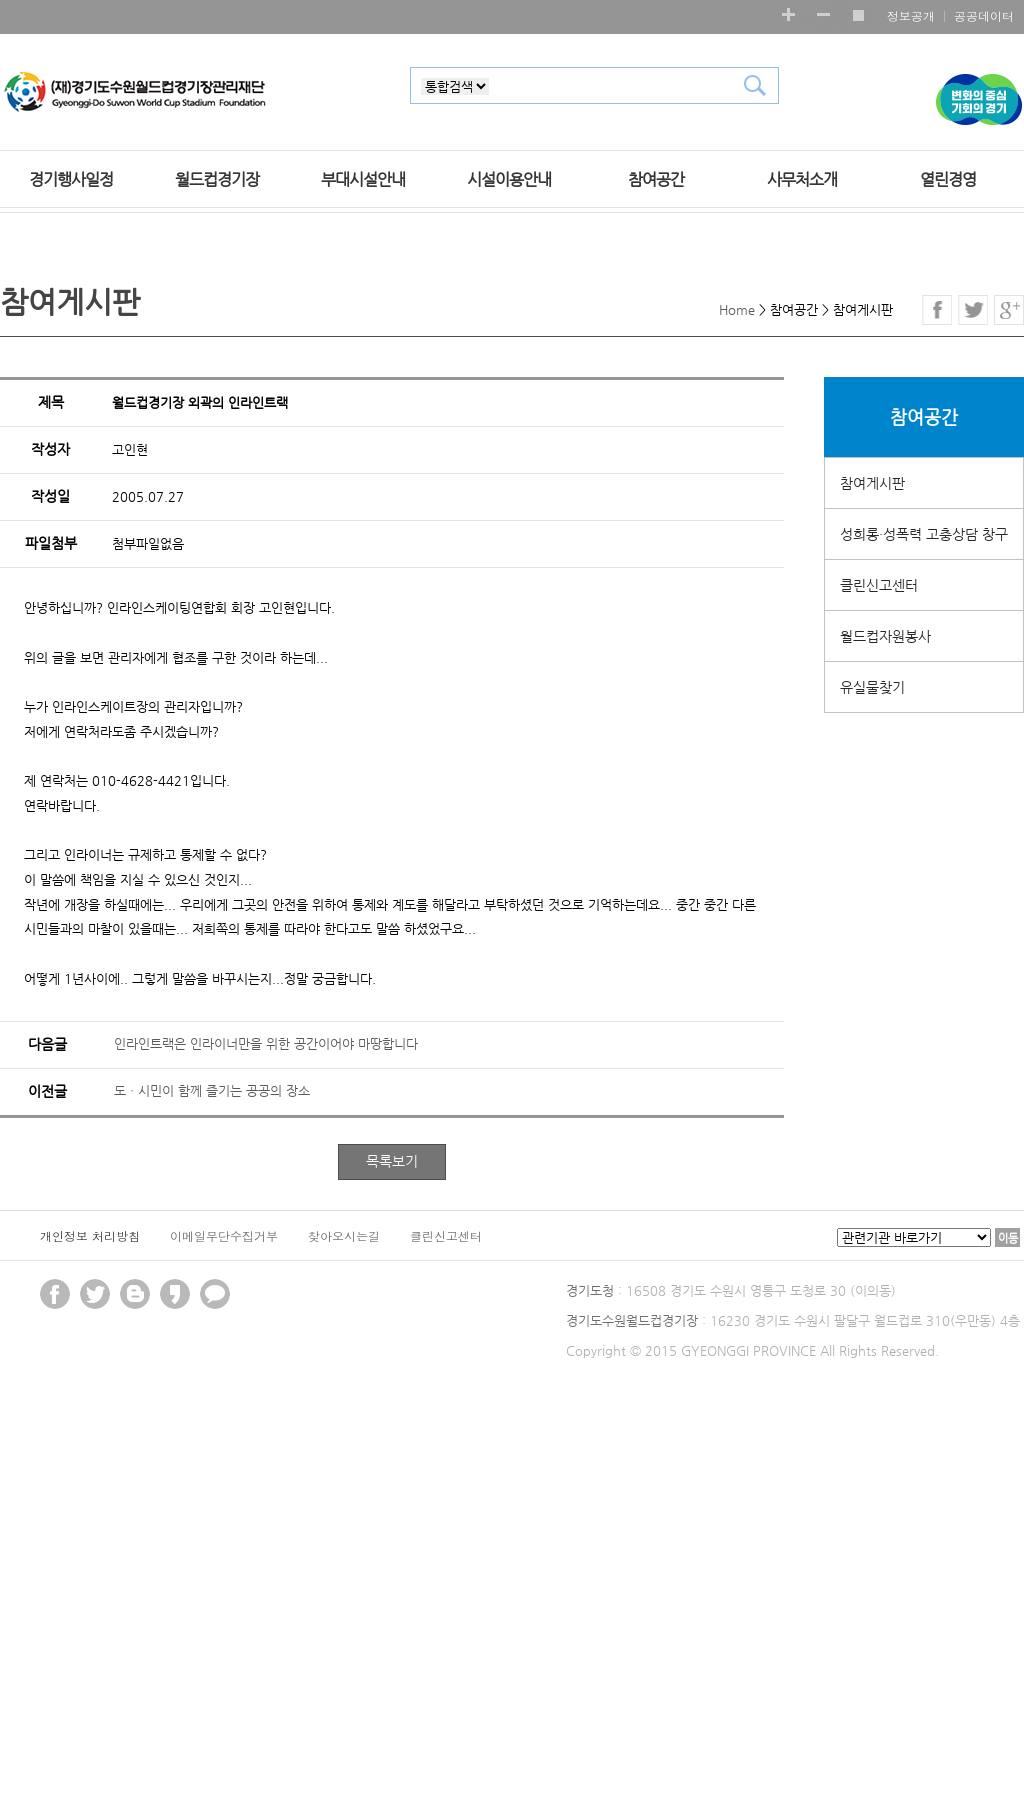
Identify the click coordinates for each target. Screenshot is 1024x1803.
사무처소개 (802, 180)
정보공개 (911, 15)
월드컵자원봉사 (885, 636)
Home (737, 309)
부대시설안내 (363, 180)
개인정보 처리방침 (90, 1235)
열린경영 (948, 180)
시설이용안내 (509, 180)
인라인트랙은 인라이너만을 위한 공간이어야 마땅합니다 (266, 1043)
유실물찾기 (872, 687)
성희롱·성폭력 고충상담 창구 (924, 534)
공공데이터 (984, 15)
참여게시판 (872, 483)
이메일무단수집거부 (224, 1235)
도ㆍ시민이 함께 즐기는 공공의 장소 (212, 1090)
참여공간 (656, 180)
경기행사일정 (71, 180)
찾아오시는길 (344, 1235)
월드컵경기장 (217, 180)
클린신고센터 (879, 585)
